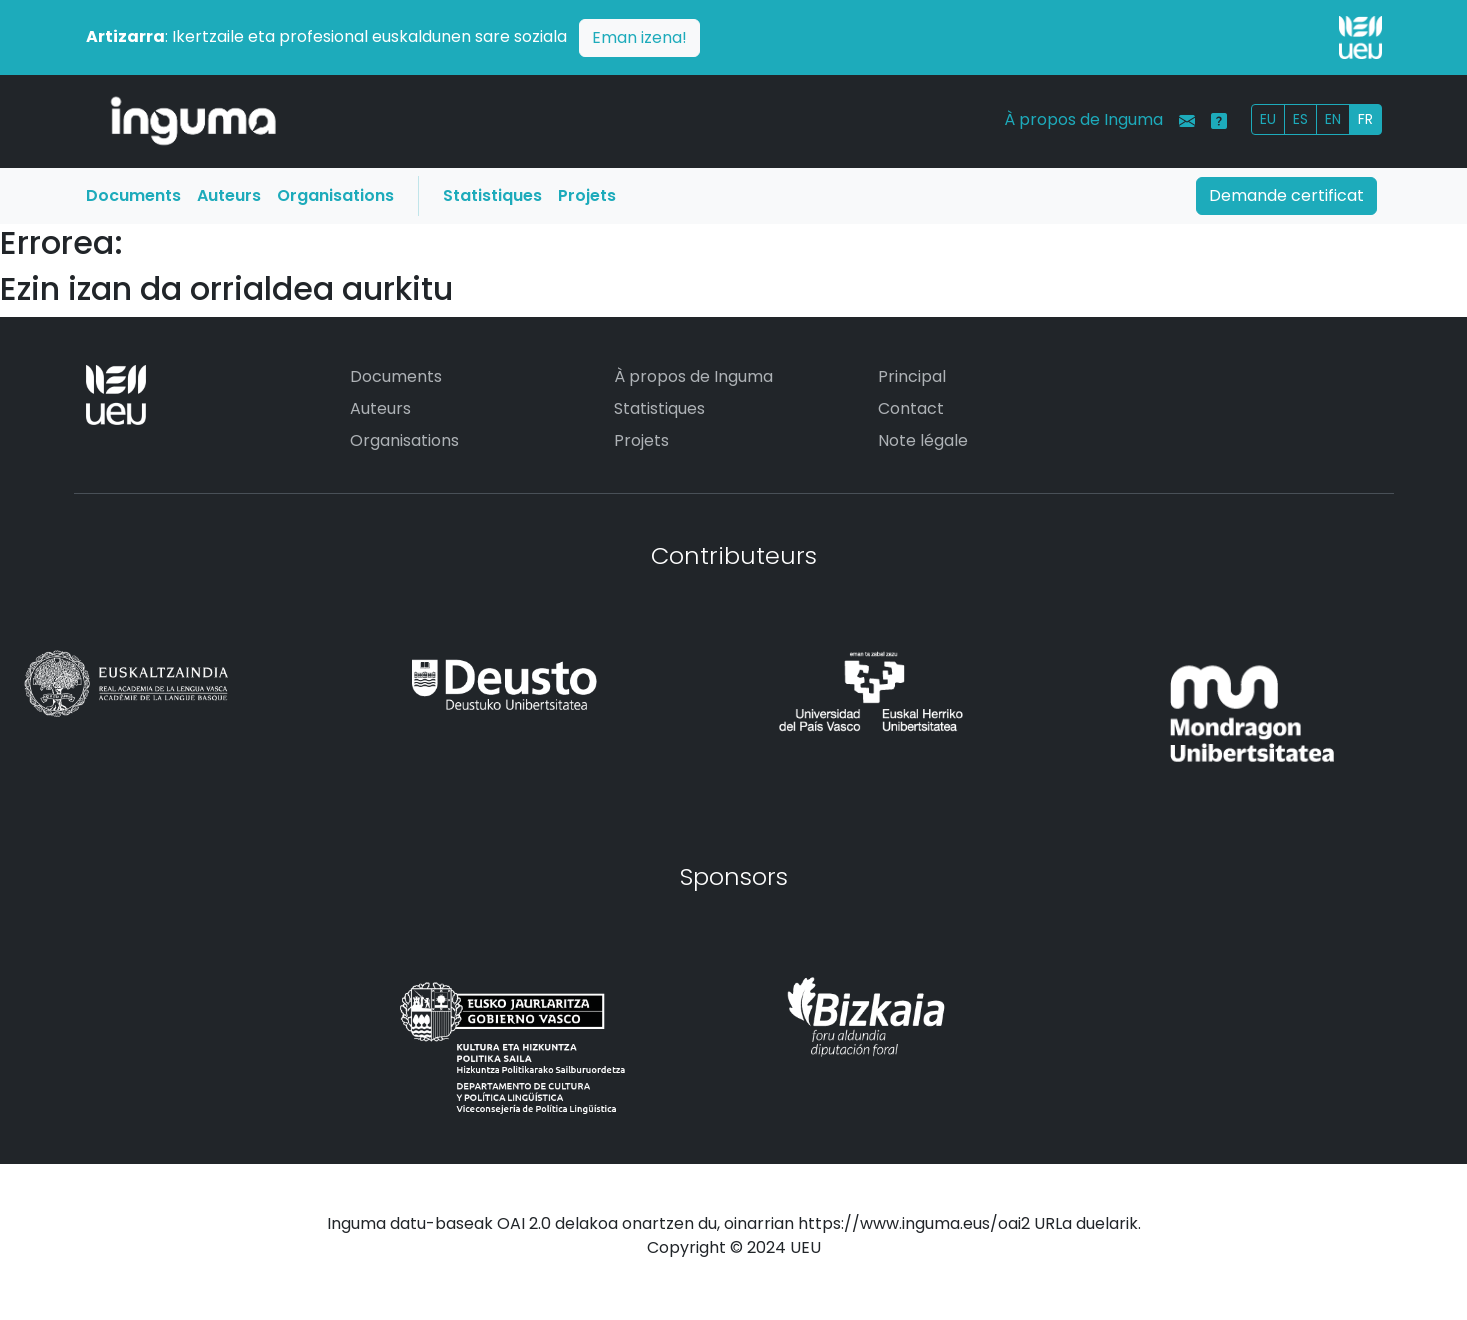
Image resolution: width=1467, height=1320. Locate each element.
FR (1365, 119)
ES (1300, 119)
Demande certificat (1286, 195)
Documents (133, 195)
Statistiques (492, 195)
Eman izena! (639, 37)
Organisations (335, 195)
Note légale (923, 440)
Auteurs (229, 195)
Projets (587, 195)
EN (1333, 119)
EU (1268, 119)
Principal (912, 376)
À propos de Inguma (1083, 119)
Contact (911, 408)
